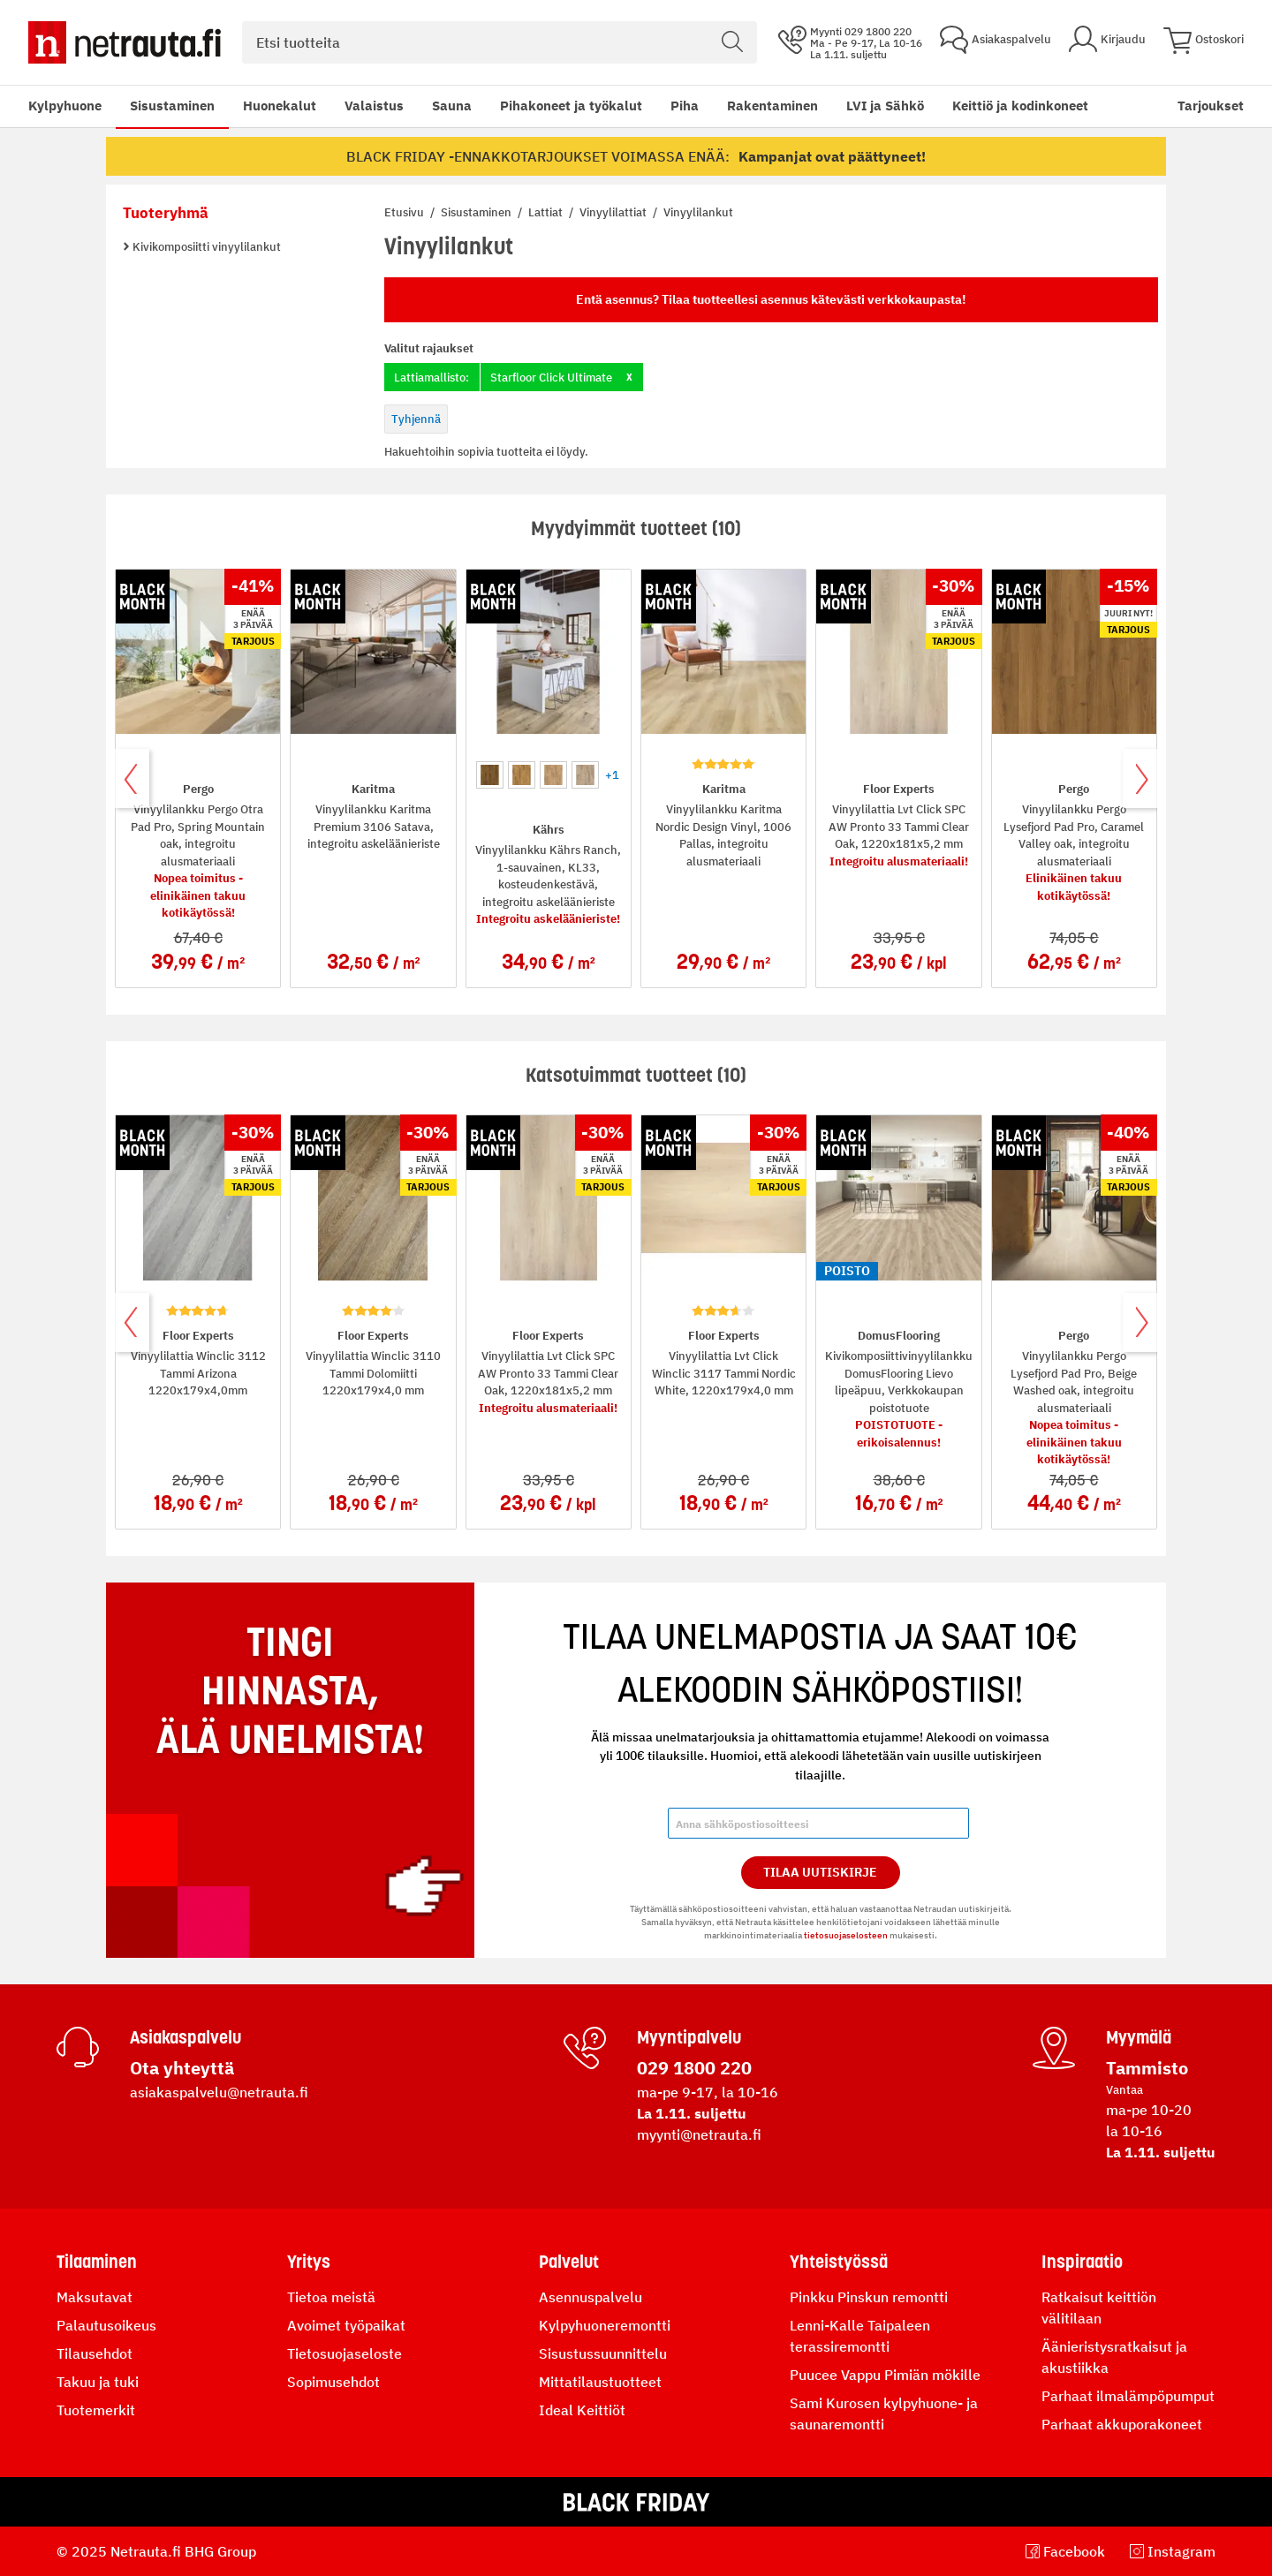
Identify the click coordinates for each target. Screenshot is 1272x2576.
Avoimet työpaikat (346, 2325)
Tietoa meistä (331, 2297)
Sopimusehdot (333, 2382)
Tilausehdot (94, 2353)
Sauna (452, 105)
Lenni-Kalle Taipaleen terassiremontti (860, 2335)
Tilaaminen (97, 2261)
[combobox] (499, 42)
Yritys (308, 2261)
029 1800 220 (694, 2068)
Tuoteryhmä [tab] (165, 213)
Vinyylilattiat (614, 212)
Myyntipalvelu (689, 2037)
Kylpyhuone (65, 105)
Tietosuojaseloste (344, 2353)
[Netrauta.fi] (124, 42)
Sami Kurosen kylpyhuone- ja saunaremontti (884, 2413)
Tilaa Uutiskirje (820, 1872)
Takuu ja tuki (98, 2382)
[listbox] (548, 773)
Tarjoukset (1210, 105)
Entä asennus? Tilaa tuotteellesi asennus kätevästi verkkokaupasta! (770, 299)
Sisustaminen (172, 105)
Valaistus (374, 105)
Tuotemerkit (96, 2410)
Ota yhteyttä (182, 2068)
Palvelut (569, 2261)
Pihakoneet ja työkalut (571, 105)
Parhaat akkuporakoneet (1121, 2424)
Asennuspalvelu (590, 2297)
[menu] (558, 106)
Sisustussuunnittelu (603, 2353)
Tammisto (1147, 2068)
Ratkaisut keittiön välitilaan (1098, 2307)
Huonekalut (279, 105)
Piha (684, 105)
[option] (490, 775)
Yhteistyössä (839, 2261)
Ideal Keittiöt (582, 2410)
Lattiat (546, 212)
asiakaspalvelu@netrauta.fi (219, 2092)
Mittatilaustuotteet (600, 2382)
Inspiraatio (1082, 2261)
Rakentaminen (772, 105)
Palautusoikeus (106, 2325)
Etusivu (405, 212)
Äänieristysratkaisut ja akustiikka (1114, 2357)
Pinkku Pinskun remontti (869, 2297)
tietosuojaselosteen (846, 1935)
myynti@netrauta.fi (699, 2134)
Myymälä (1138, 2037)
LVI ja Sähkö (885, 105)
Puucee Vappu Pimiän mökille (885, 2374)
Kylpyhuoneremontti (604, 2325)
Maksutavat (94, 2297)
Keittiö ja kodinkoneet (1020, 105)
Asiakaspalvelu (185, 2037)
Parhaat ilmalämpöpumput (1128, 2396)
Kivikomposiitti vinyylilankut (205, 246)
